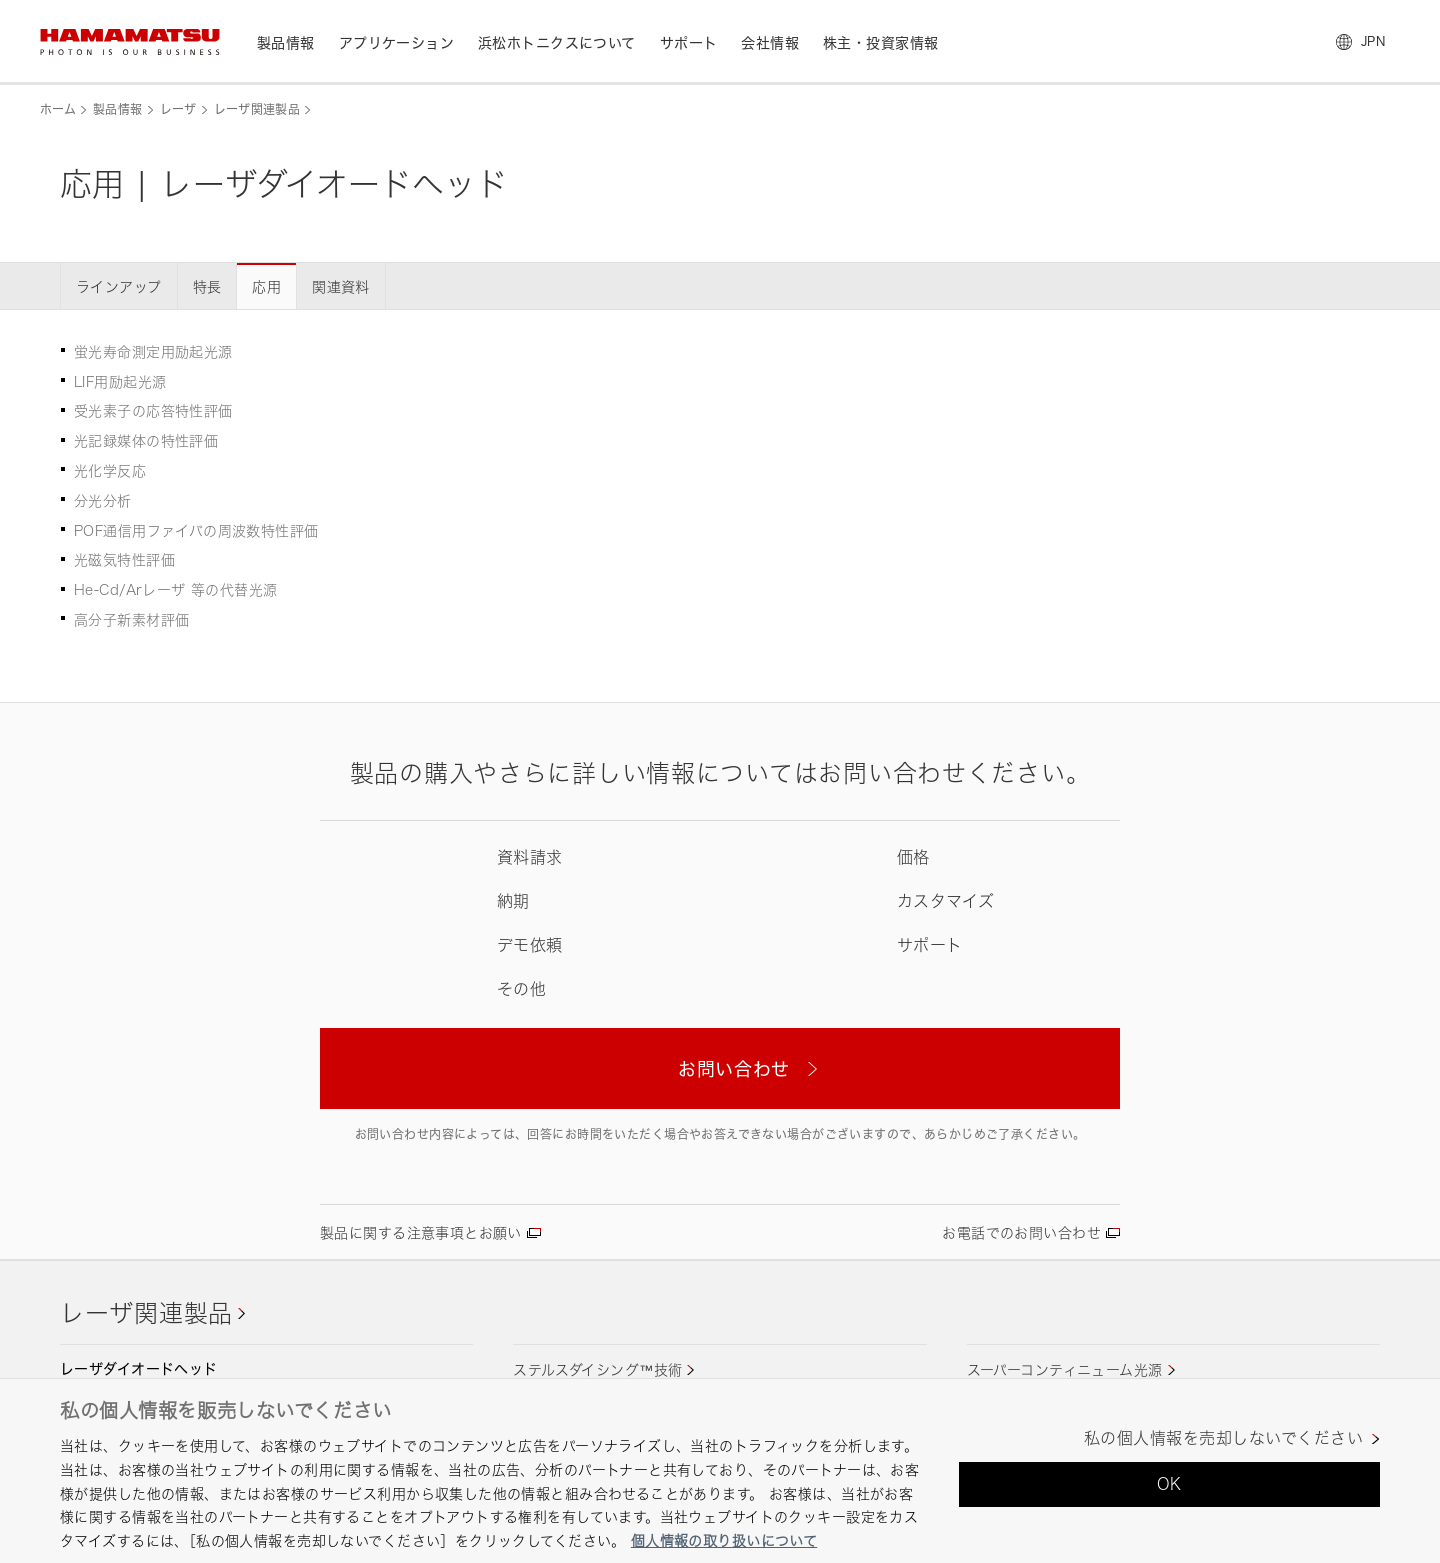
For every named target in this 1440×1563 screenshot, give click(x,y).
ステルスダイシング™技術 (597, 1369)
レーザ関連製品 (257, 109)
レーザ (178, 109)
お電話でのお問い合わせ (1021, 1232)
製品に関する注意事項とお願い (421, 1232)
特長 (207, 286)
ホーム (58, 109)
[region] (720, 1470)
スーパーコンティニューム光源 (1065, 1369)
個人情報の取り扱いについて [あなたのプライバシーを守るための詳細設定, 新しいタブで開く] (724, 1540)
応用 (266, 286)
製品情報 (117, 109)
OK (1169, 1484)
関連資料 (341, 286)
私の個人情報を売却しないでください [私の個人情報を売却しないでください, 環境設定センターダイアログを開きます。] (1223, 1438)
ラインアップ (119, 286)
